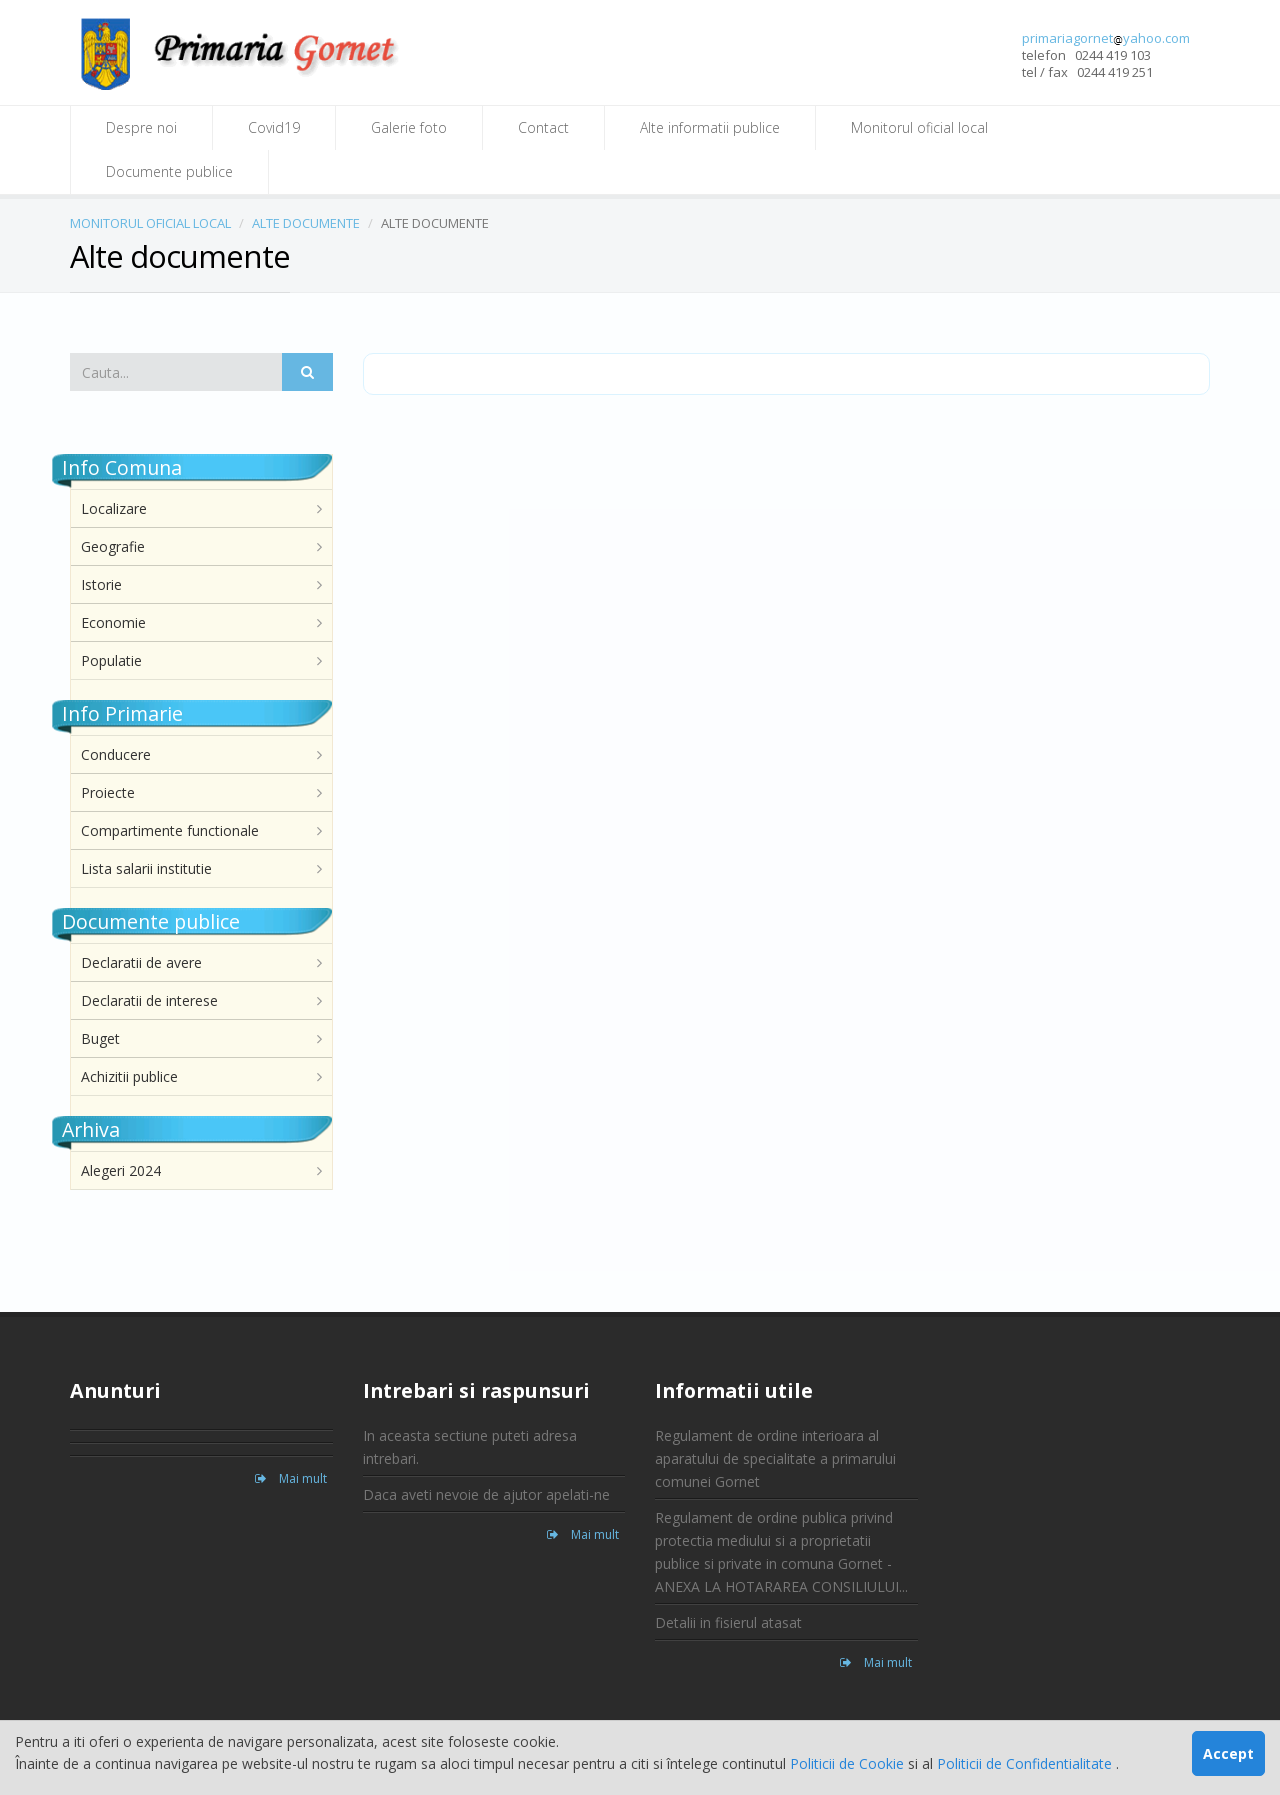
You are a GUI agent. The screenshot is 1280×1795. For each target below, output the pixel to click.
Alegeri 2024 (121, 1170)
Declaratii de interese (149, 1000)
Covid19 (274, 127)
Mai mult (291, 1478)
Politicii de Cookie (849, 1763)
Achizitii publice (129, 1076)
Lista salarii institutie (146, 868)
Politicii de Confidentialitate (1026, 1763)
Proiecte (108, 792)
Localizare (114, 508)
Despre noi (141, 127)
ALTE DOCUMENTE (306, 223)
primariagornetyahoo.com (1106, 38)
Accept (1228, 1753)
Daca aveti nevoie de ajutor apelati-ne (486, 1494)
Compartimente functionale (170, 830)
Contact (543, 127)
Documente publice (169, 171)
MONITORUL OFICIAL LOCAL (150, 223)
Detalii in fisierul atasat (728, 1622)
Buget (100, 1038)
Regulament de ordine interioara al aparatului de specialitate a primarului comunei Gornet (775, 1458)
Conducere (116, 754)
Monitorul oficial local (919, 127)
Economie (113, 622)
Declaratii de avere (141, 962)
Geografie (113, 546)
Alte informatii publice (710, 127)
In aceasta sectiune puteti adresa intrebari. (470, 1447)
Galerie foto (409, 127)
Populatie (111, 660)
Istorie (101, 584)
